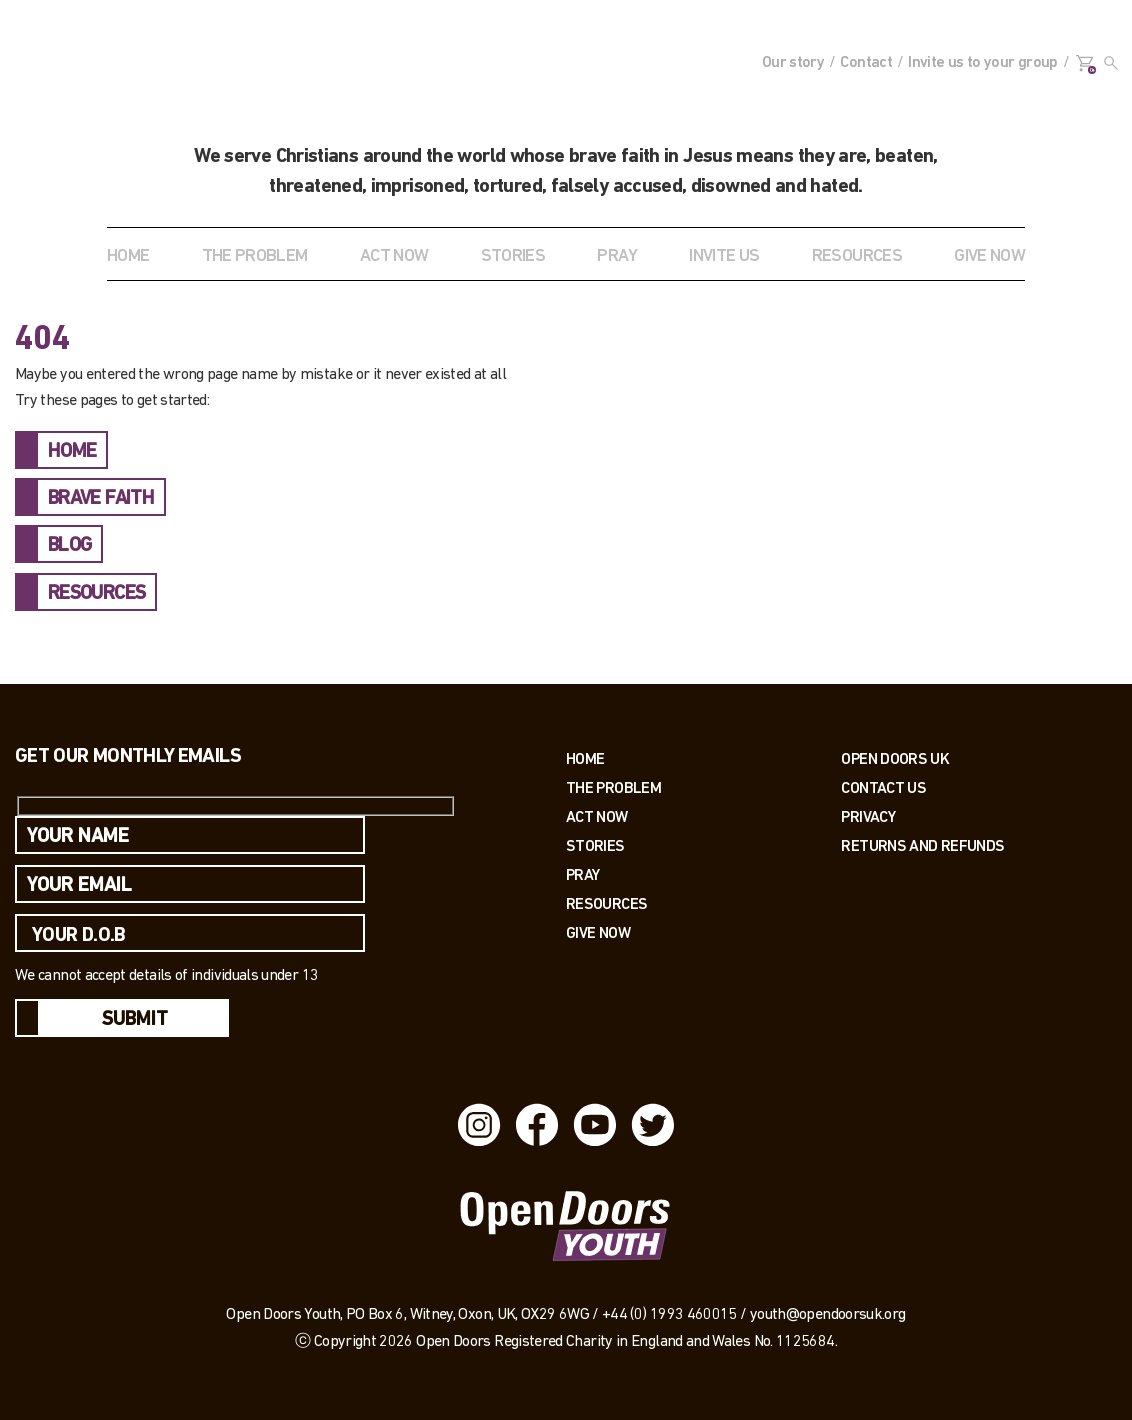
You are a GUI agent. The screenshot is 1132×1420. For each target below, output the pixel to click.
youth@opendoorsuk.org (828, 1315)
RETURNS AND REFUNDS (922, 845)
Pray (616, 256)
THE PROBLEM (255, 256)
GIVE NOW (989, 256)
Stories (595, 845)
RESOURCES (857, 256)
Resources (606, 903)
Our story (793, 63)
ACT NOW (394, 256)
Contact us (883, 787)
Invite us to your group (982, 63)
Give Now (598, 932)
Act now (597, 816)
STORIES (513, 256)
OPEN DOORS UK (895, 758)
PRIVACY (868, 816)
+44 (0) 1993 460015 (669, 1315)
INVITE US (724, 256)
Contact (866, 63)
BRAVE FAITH (101, 499)
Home (128, 256)
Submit (135, 1020)
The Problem (613, 787)
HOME (72, 452)
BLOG (69, 546)
